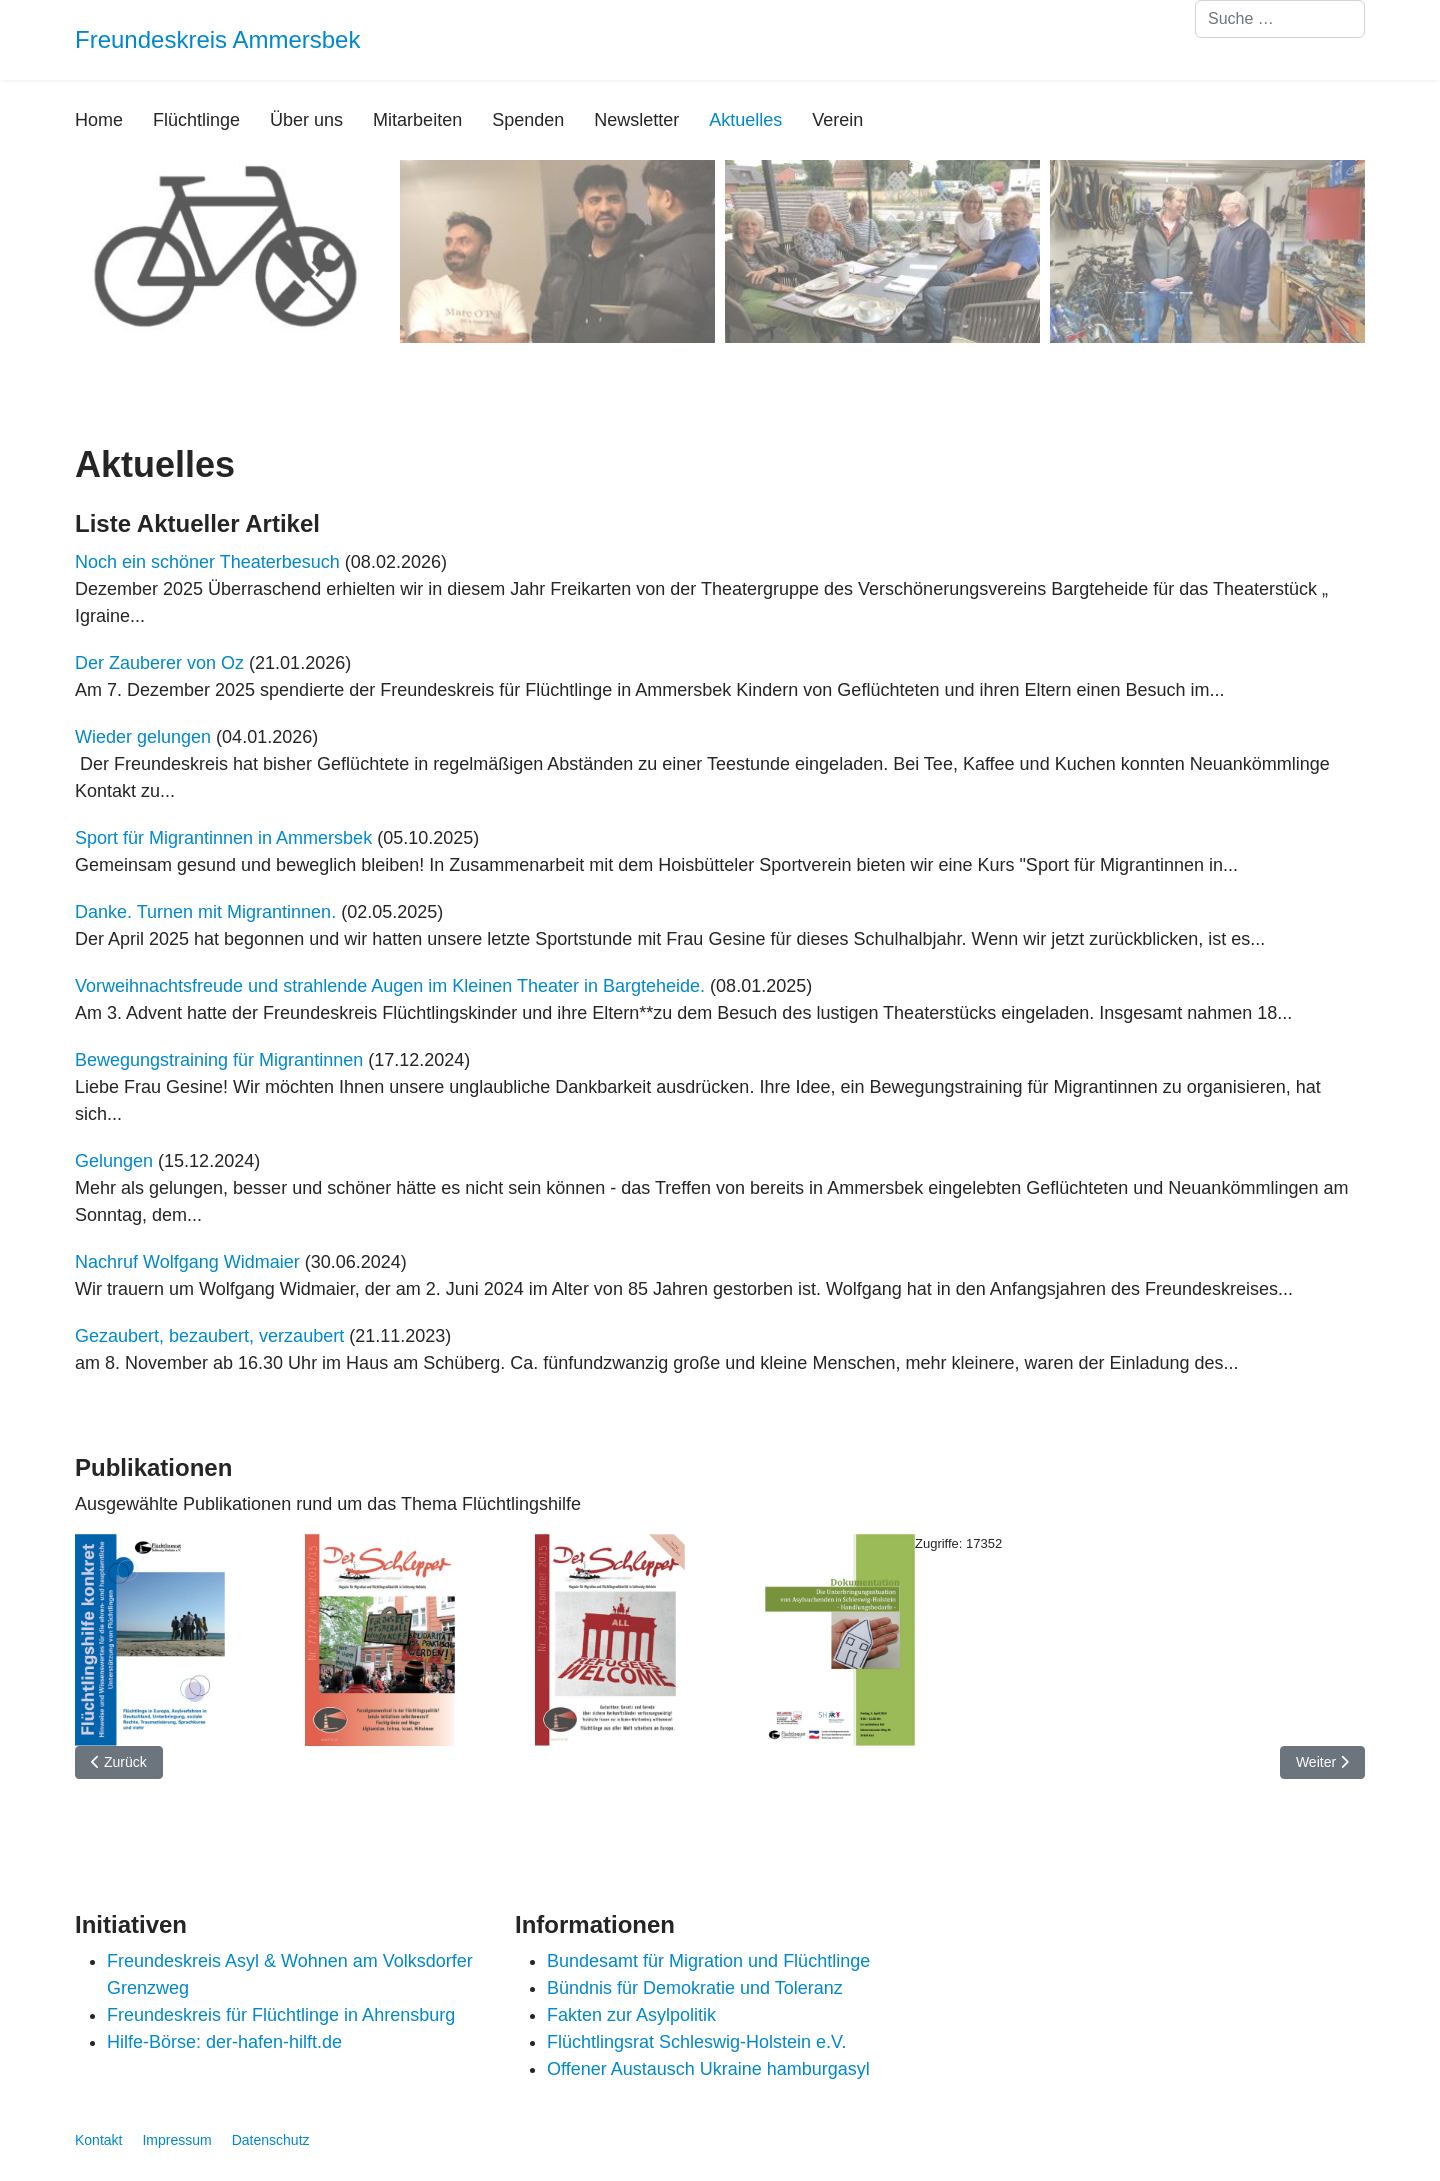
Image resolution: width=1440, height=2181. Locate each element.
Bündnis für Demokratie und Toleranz (695, 1988)
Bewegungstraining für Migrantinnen (219, 1060)
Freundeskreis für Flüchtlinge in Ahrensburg (281, 2015)
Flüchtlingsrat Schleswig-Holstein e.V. (696, 2042)
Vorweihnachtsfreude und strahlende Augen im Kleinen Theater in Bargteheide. (392, 986)
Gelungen (114, 1161)
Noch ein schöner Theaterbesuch (207, 562)
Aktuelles (745, 120)
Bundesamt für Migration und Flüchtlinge (708, 1961)
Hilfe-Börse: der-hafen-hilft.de (224, 2042)
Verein (837, 120)
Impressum (176, 2140)
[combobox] (1280, 19)
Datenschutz (271, 2140)
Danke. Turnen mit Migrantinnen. (205, 912)
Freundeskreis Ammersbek (217, 40)
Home (99, 120)
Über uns (306, 120)
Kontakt (98, 2140)
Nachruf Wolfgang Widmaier (187, 1262)
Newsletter (636, 120)
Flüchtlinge (196, 120)
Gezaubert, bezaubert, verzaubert (209, 1336)
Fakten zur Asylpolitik (631, 2015)
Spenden (528, 120)
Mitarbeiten (417, 120)
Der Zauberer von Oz (159, 663)
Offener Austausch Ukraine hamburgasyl (708, 2069)
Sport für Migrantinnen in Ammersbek (223, 838)
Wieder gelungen (143, 737)
